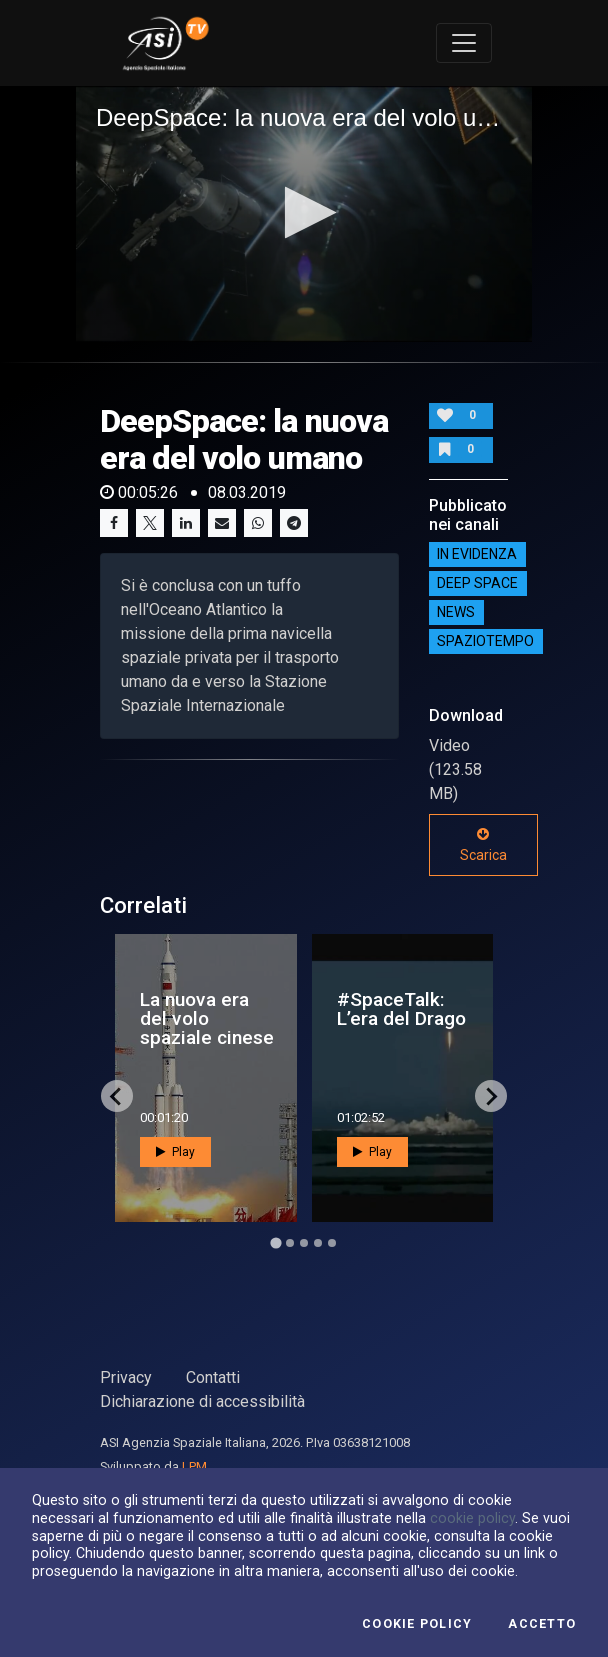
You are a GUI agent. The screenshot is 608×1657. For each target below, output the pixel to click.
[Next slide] (491, 1096)
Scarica (483, 845)
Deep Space (477, 583)
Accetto (542, 1624)
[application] (304, 214)
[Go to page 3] (304, 1243)
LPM (194, 1466)
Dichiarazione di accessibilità (202, 1401)
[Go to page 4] (318, 1243)
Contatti (213, 1377)
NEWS (456, 612)
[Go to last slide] (117, 1096)
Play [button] (175, 1152)
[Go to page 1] (275, 1243)
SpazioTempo (485, 641)
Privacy (126, 1377)
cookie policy (472, 1518)
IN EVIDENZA (477, 554)
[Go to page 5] (332, 1243)
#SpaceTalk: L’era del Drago (401, 1009)
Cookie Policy (417, 1624)
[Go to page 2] (290, 1243)
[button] (304, 212)
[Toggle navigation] (464, 43)
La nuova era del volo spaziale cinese (207, 1018)
